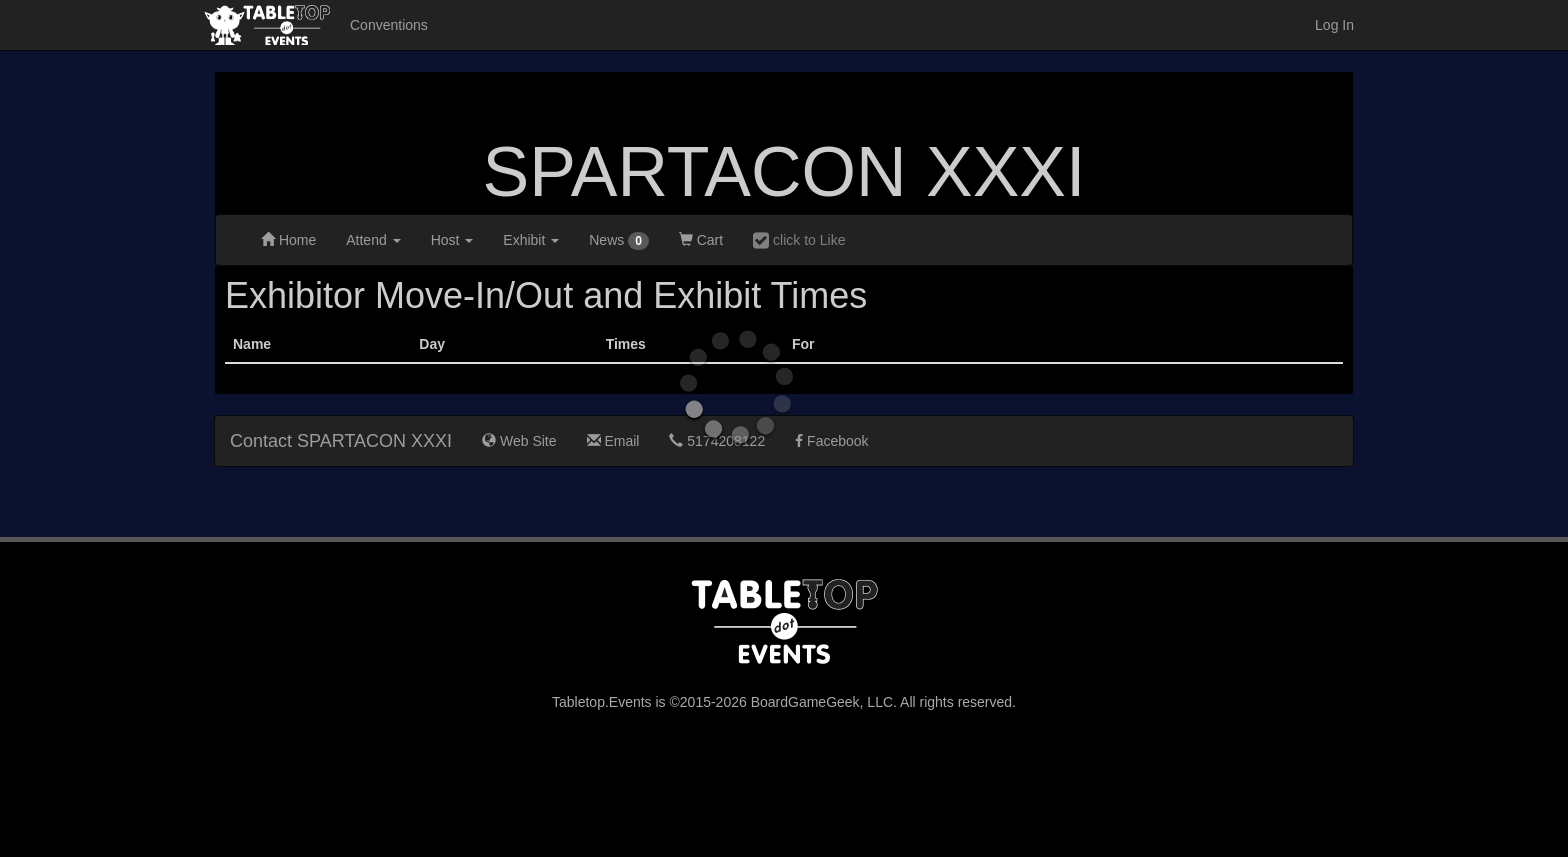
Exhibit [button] (531, 240)
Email (613, 441)
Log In (1334, 25)
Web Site (519, 441)
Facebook (831, 441)
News (619, 241)
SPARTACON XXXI (784, 172)
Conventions (389, 25)
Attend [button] (373, 240)
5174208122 (717, 441)
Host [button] (452, 240)
